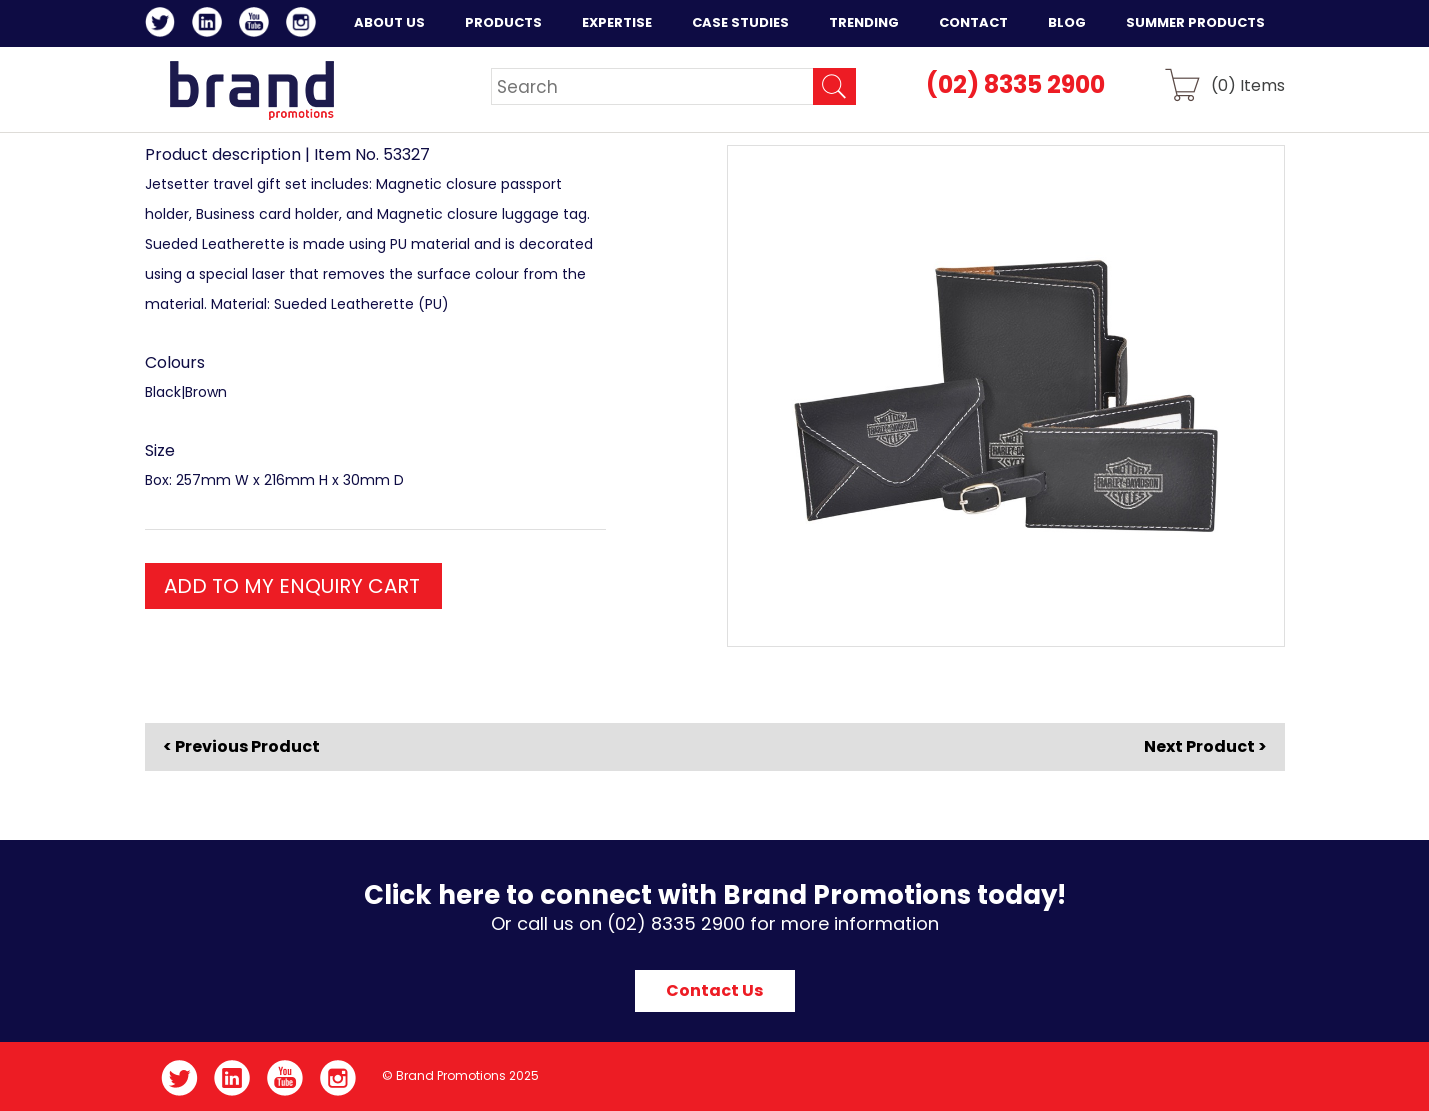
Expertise (617, 22)
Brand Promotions (251, 90)
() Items (1248, 84)
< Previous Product (241, 747)
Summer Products (1195, 22)
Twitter (163, 25)
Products (503, 22)
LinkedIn (210, 25)
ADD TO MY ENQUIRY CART (292, 586)
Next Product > (1205, 746)
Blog (1067, 22)
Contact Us (714, 990)
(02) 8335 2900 (1015, 84)
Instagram (304, 25)
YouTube (257, 25)
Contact (973, 22)
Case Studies (740, 22)
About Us (389, 22)
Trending (864, 22)
